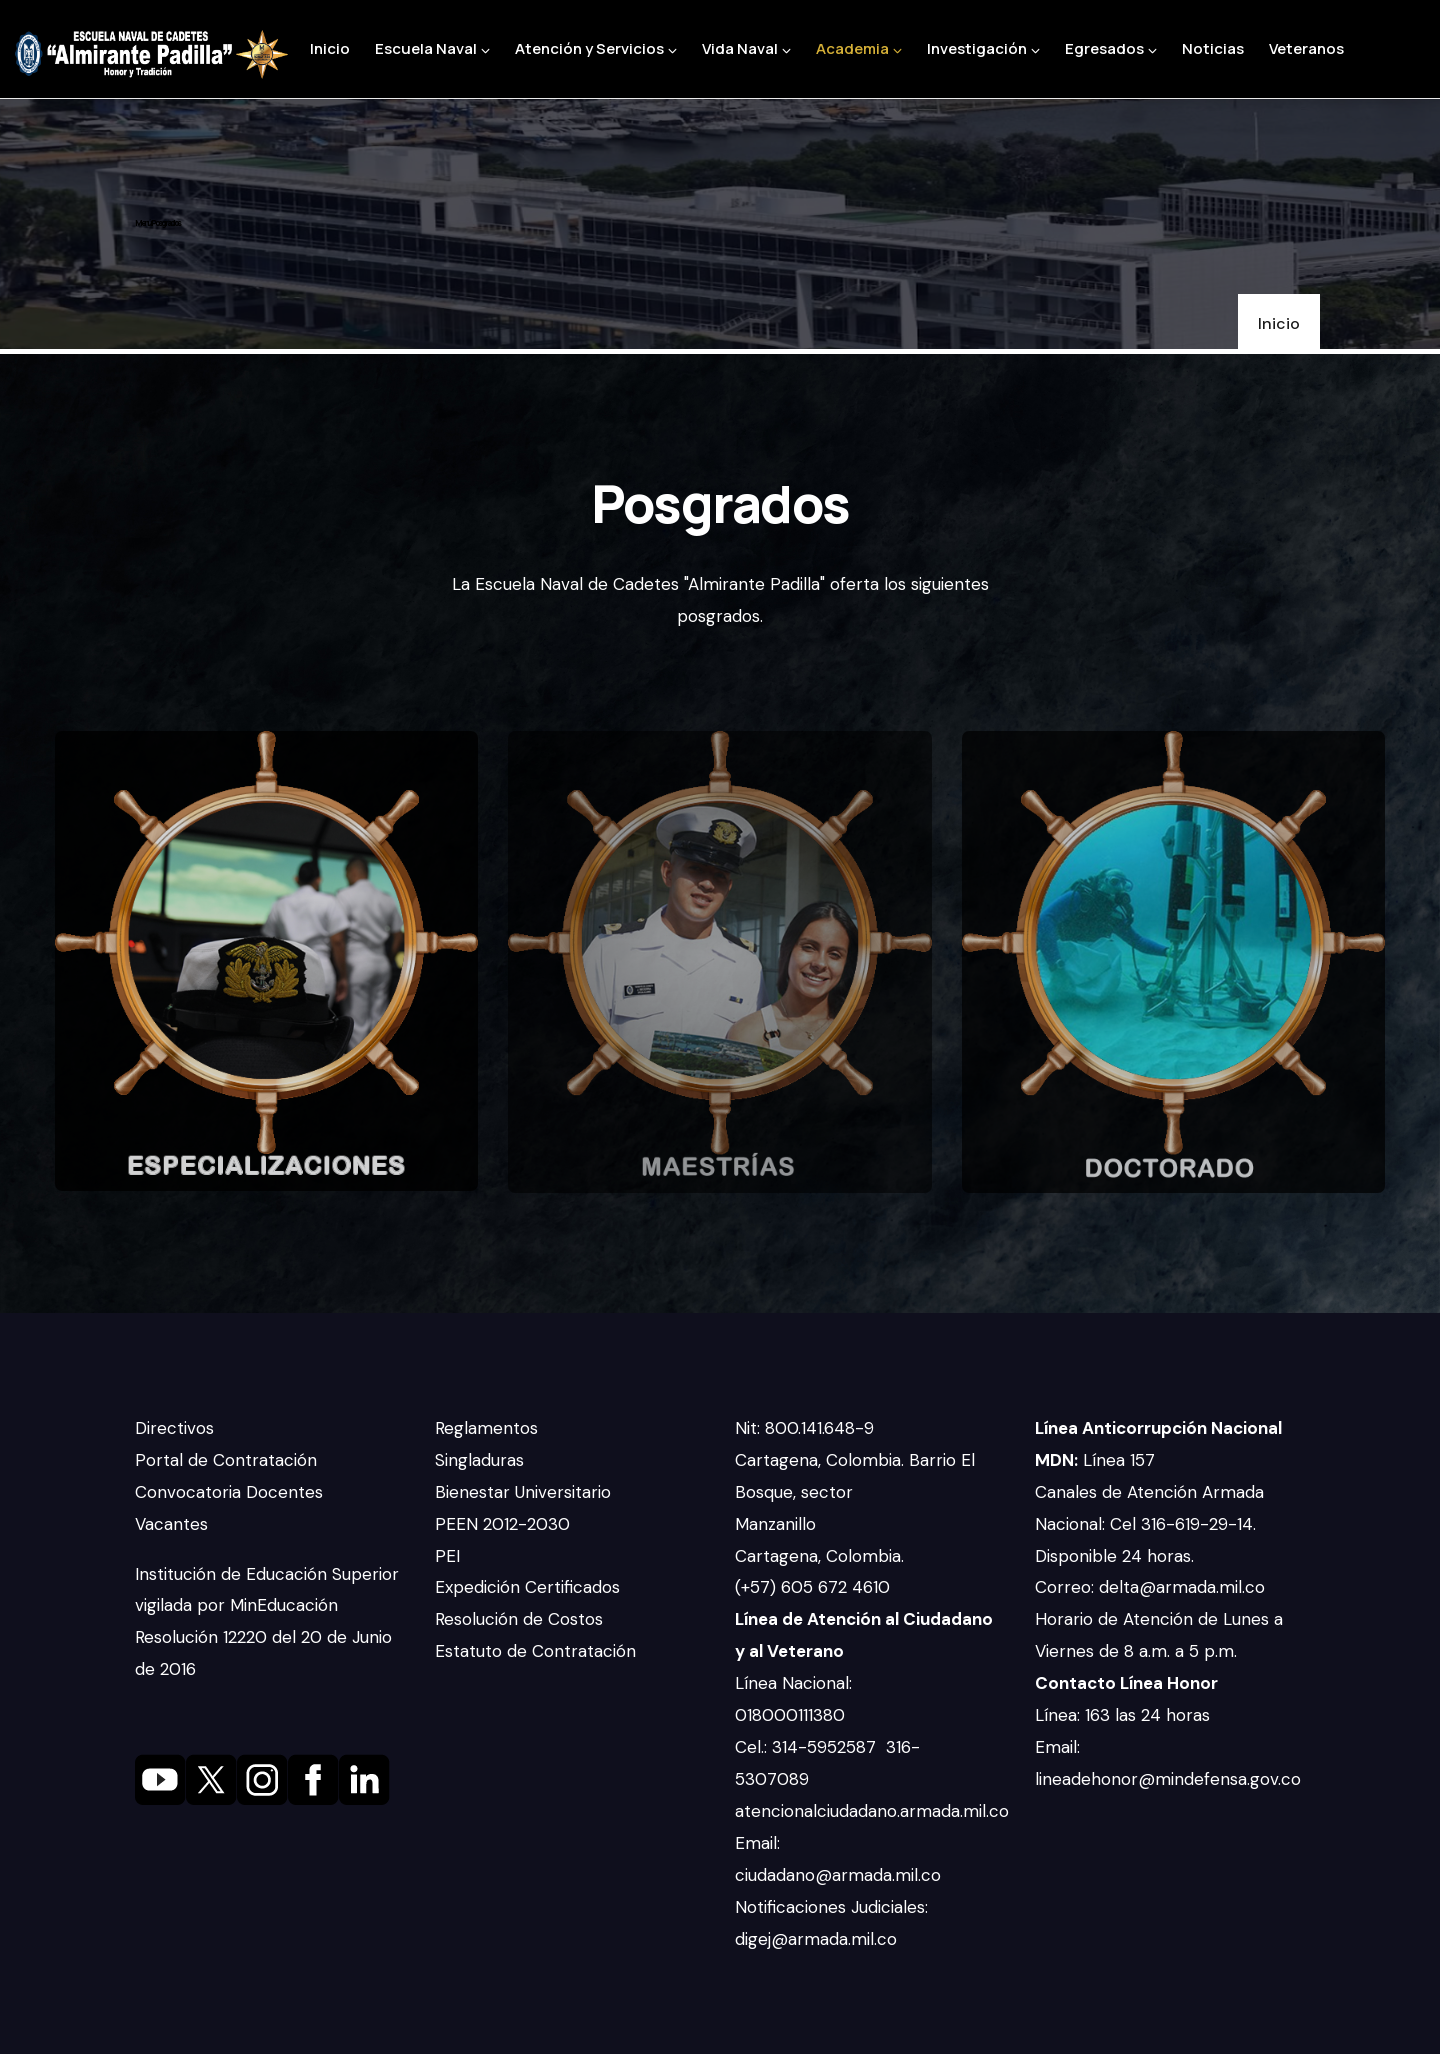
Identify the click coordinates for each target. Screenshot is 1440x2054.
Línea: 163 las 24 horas (1125, 1715)
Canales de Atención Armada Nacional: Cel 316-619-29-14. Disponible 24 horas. (1149, 1524)
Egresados (1111, 48)
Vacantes (171, 1524)
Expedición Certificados (527, 1587)
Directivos (174, 1428)
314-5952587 (826, 1747)
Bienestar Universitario (523, 1492)
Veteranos (1306, 48)
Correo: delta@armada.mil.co (1150, 1587)
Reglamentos (486, 1428)
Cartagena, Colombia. (822, 1556)
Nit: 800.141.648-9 (807, 1428)
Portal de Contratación (226, 1460)
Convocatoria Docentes (229, 1492)
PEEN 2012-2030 (502, 1524)
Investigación (983, 48)
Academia (859, 48)
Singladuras (479, 1460)
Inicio (330, 48)
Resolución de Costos (519, 1619)
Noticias (1213, 48)
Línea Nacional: (793, 1683)
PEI (447, 1556)
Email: (757, 1843)
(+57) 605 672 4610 (812, 1587)
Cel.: (753, 1747)
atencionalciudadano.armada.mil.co (872, 1811)
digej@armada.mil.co (818, 1939)
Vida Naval (746, 48)
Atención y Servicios (596, 48)
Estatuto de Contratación (535, 1651)
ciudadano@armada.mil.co (840, 1875)
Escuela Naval (432, 48)
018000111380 (792, 1715)
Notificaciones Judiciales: (831, 1907)
